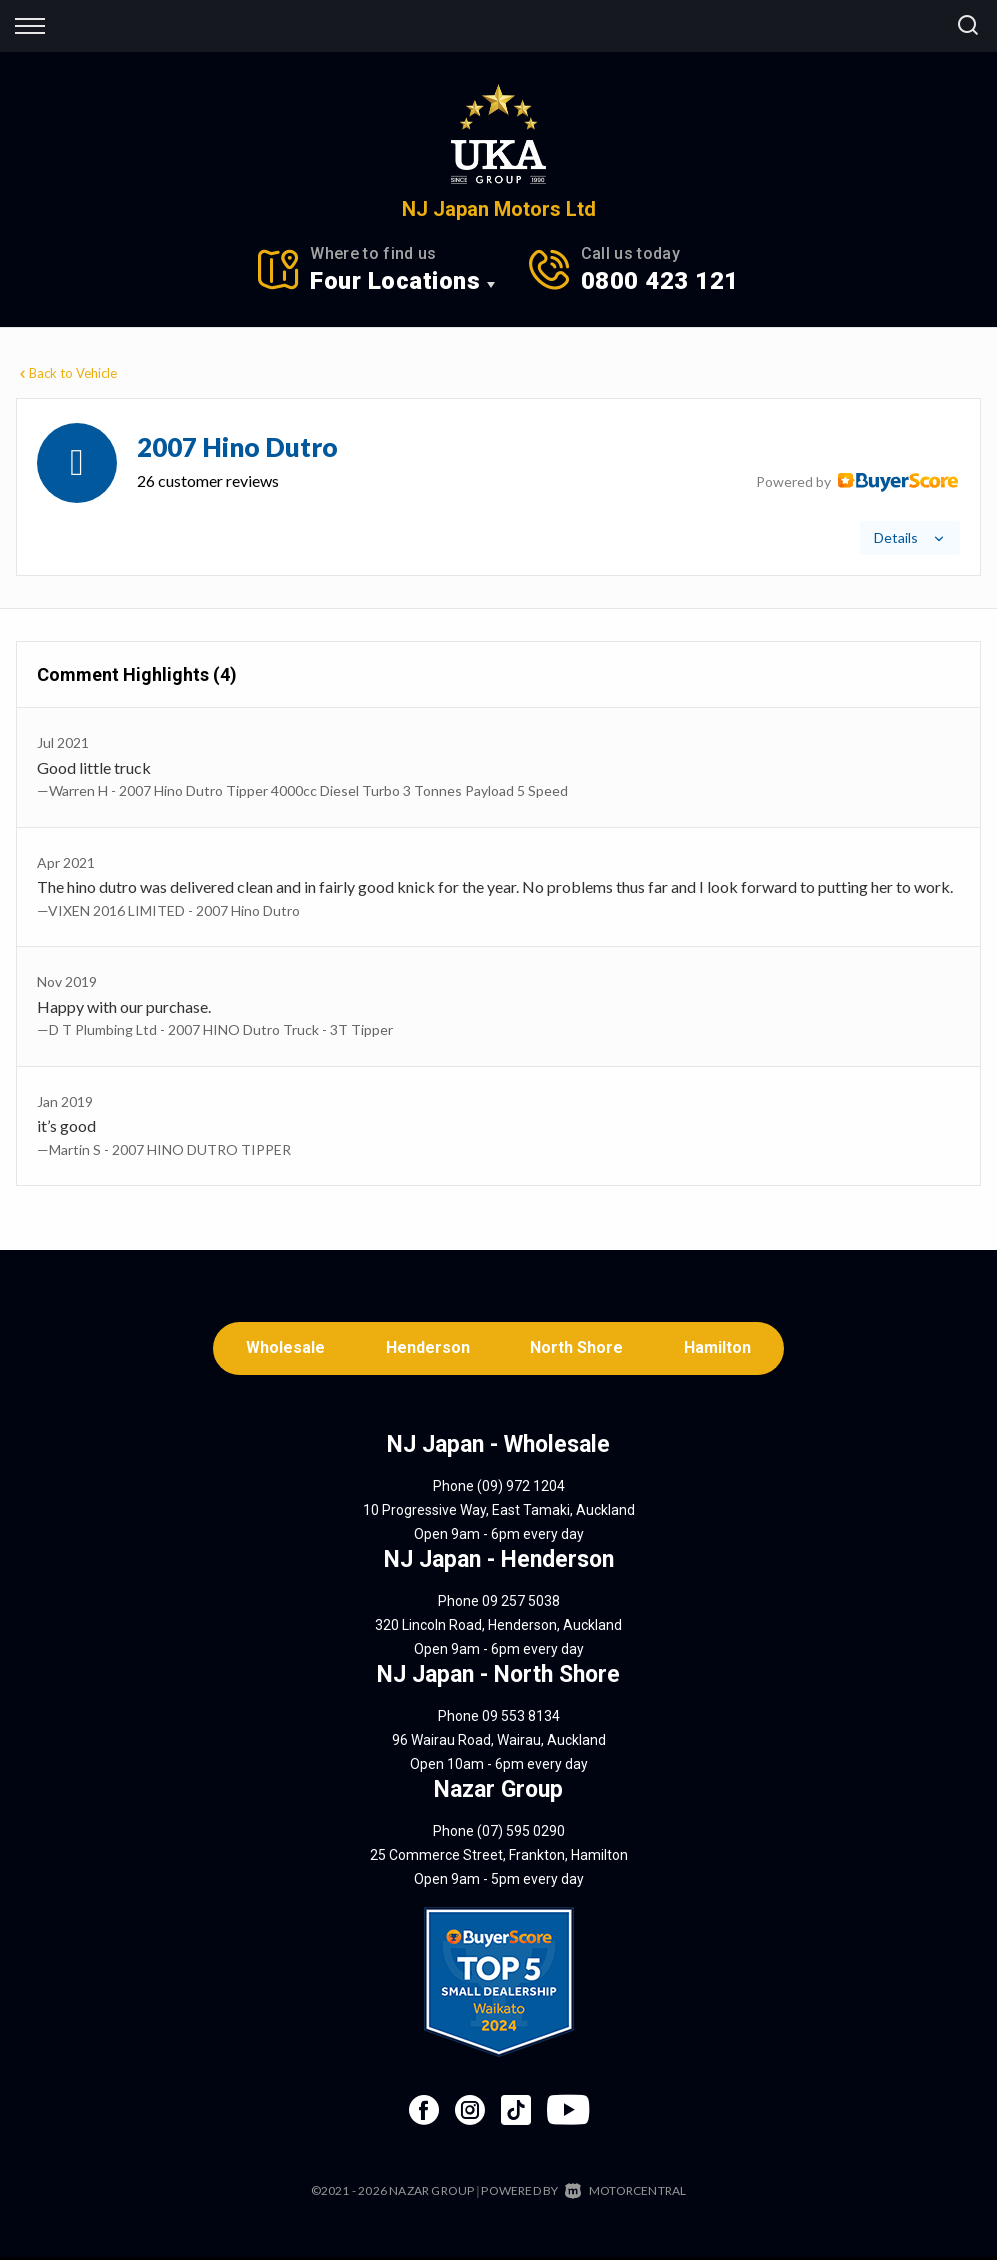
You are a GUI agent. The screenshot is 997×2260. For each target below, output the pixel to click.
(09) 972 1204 (521, 1489)
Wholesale (280, 1349)
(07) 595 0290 (521, 1834)
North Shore (578, 1349)
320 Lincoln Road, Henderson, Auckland (498, 1628)
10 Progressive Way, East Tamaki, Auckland (499, 1513)
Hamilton (722, 1349)
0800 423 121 (660, 281)
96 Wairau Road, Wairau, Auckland (499, 1743)
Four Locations (395, 281)
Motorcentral (626, 2193)
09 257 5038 (521, 1604)
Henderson (426, 1349)
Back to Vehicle (66, 373)
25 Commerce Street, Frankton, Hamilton (499, 1858)
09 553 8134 (521, 1719)
